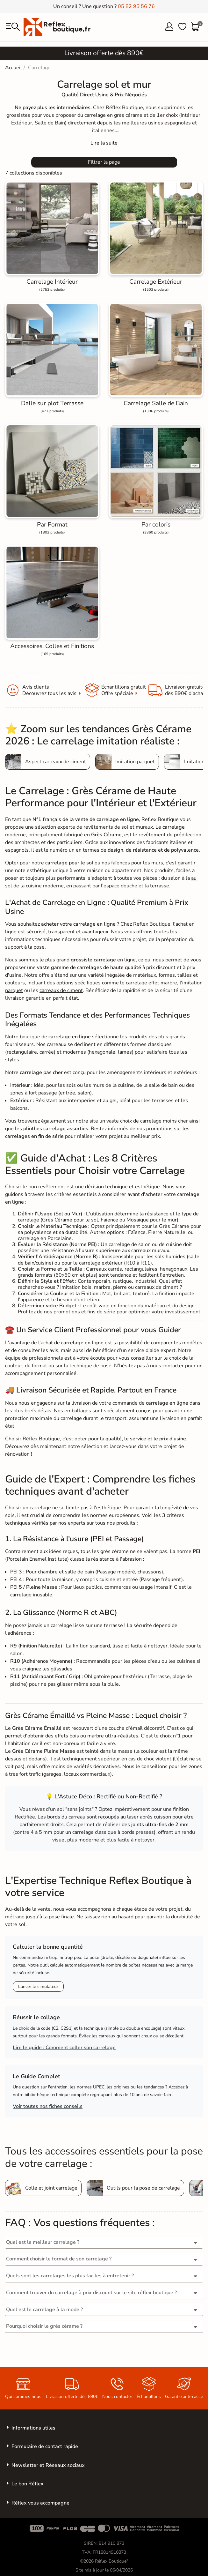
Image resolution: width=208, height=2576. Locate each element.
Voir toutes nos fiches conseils (47, 2106)
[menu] (12, 26)
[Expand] (104, 142)
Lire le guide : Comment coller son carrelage (64, 2047)
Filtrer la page (104, 162)
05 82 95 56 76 (136, 6)
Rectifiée (25, 1816)
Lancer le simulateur (38, 1986)
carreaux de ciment (61, 990)
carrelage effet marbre (151, 982)
